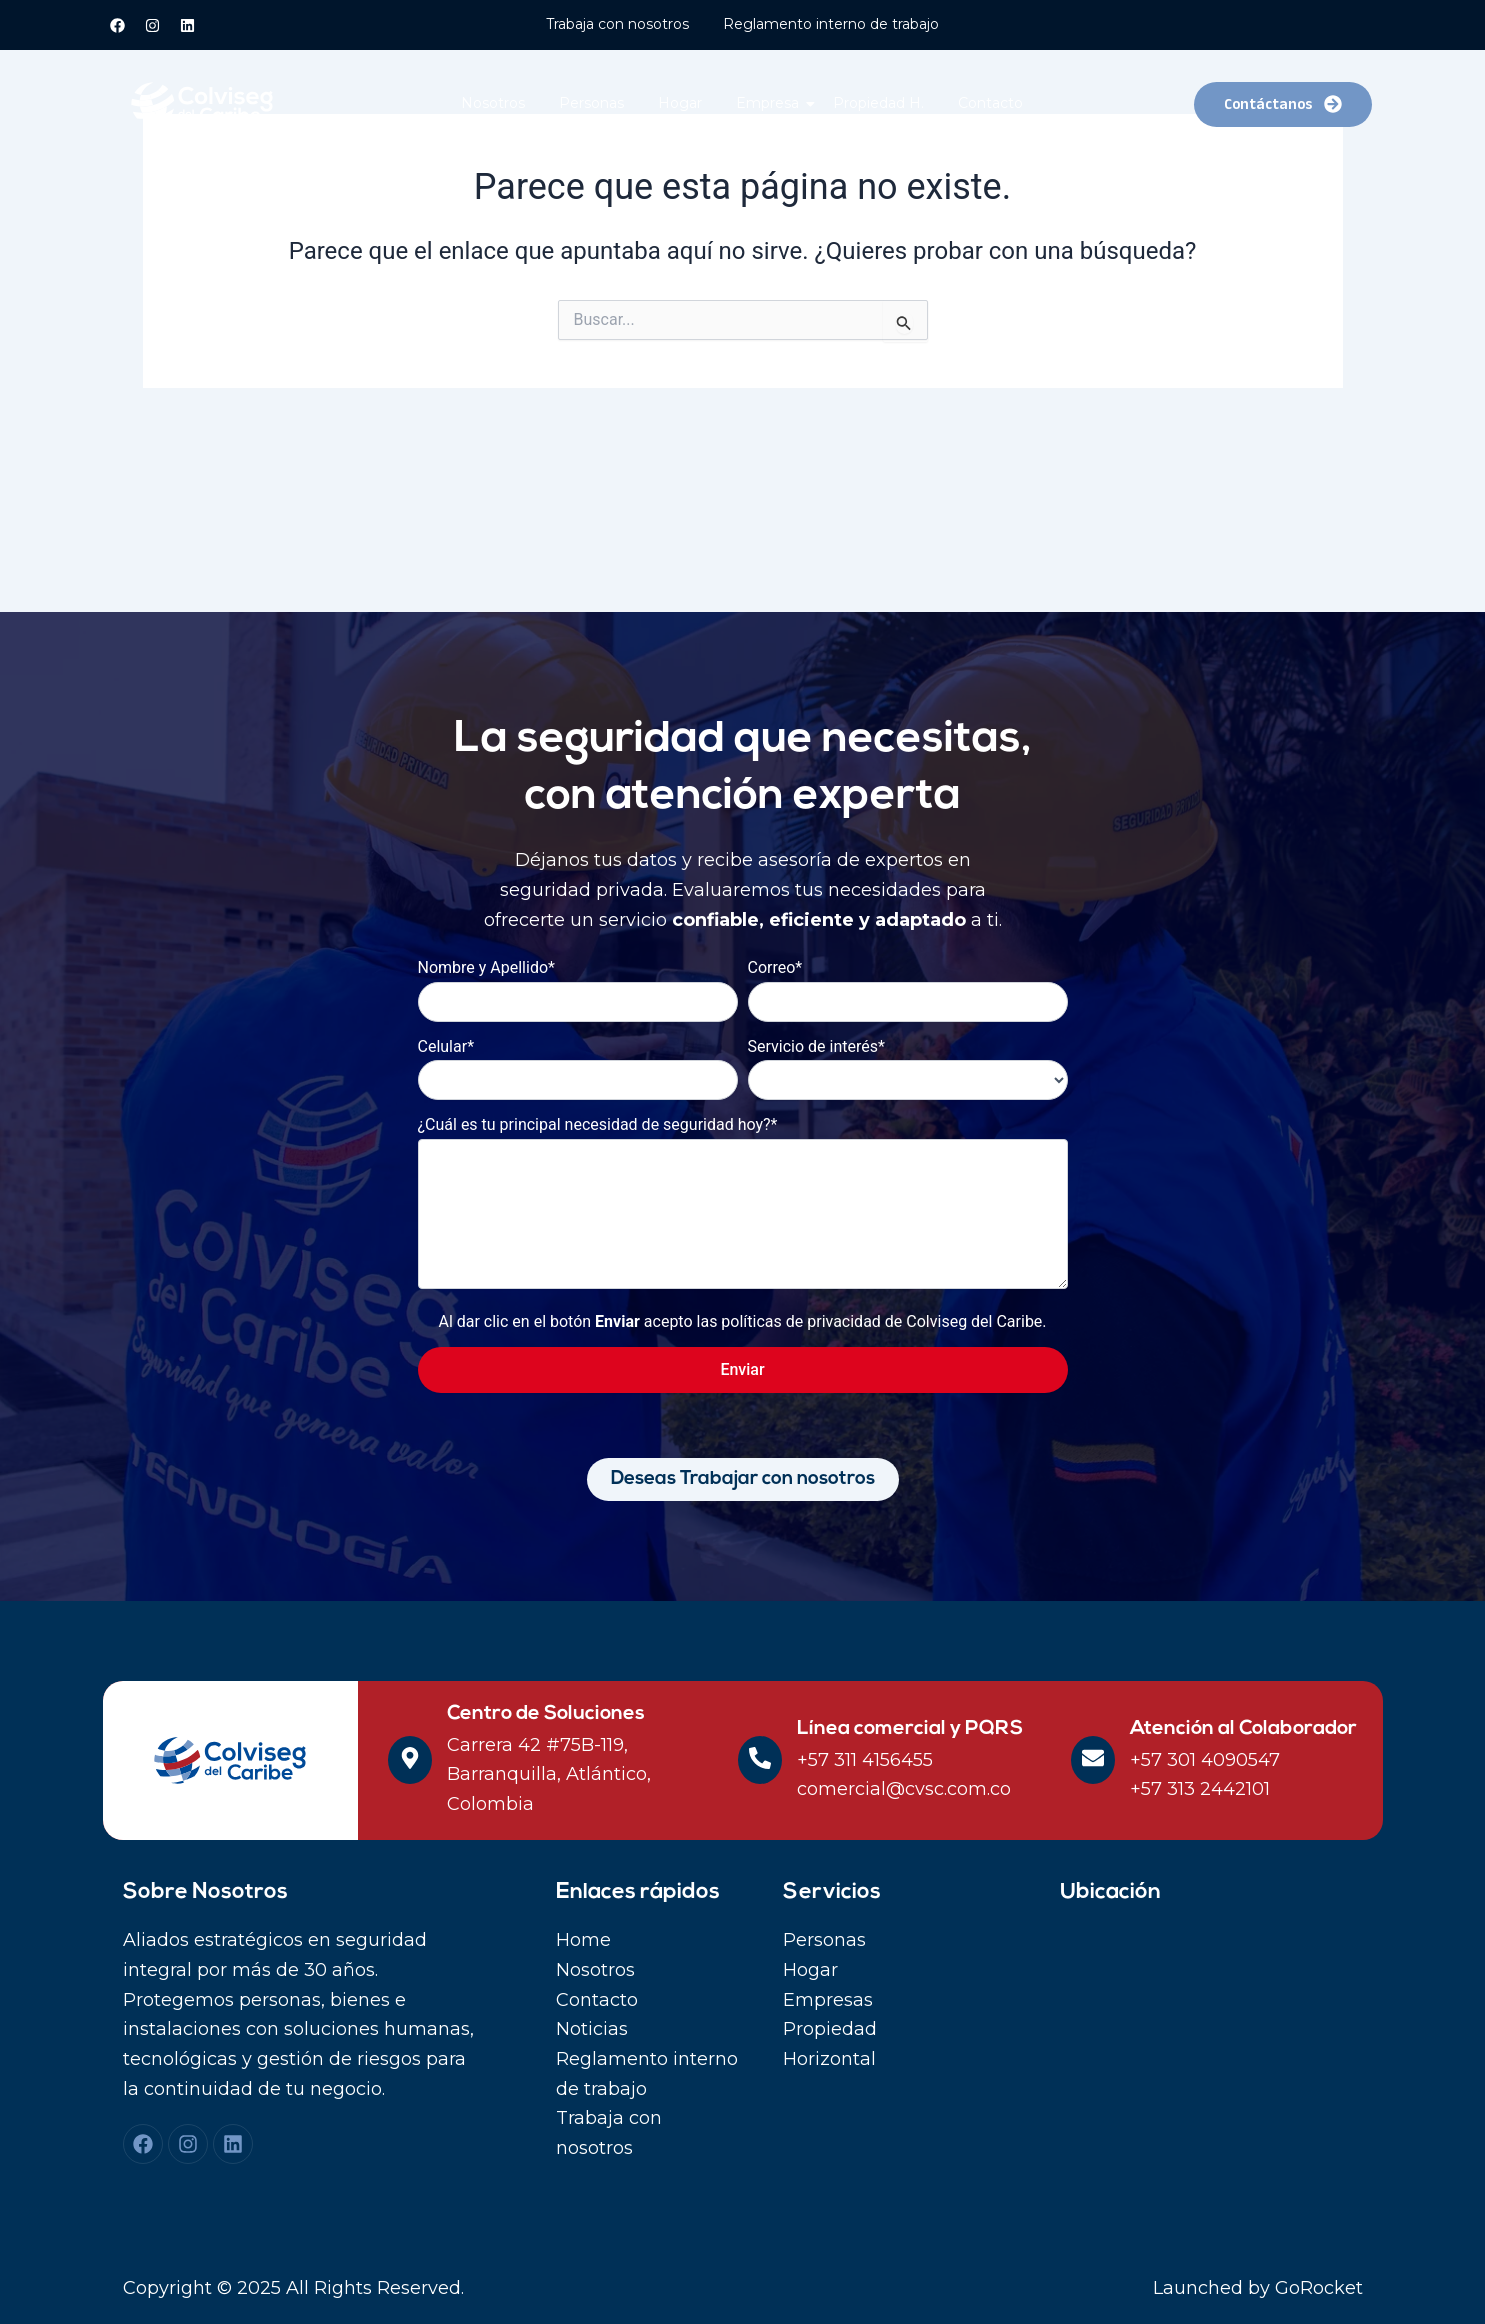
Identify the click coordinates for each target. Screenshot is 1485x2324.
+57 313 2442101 (1200, 1789)
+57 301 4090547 (1205, 1760)
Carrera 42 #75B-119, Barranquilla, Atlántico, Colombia (549, 1774)
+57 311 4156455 (865, 1760)
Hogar (680, 103)
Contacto (990, 103)
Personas (591, 103)
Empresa (771, 103)
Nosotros (493, 103)
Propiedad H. (878, 103)
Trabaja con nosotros (617, 24)
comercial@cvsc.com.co (904, 1789)
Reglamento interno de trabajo (831, 24)
